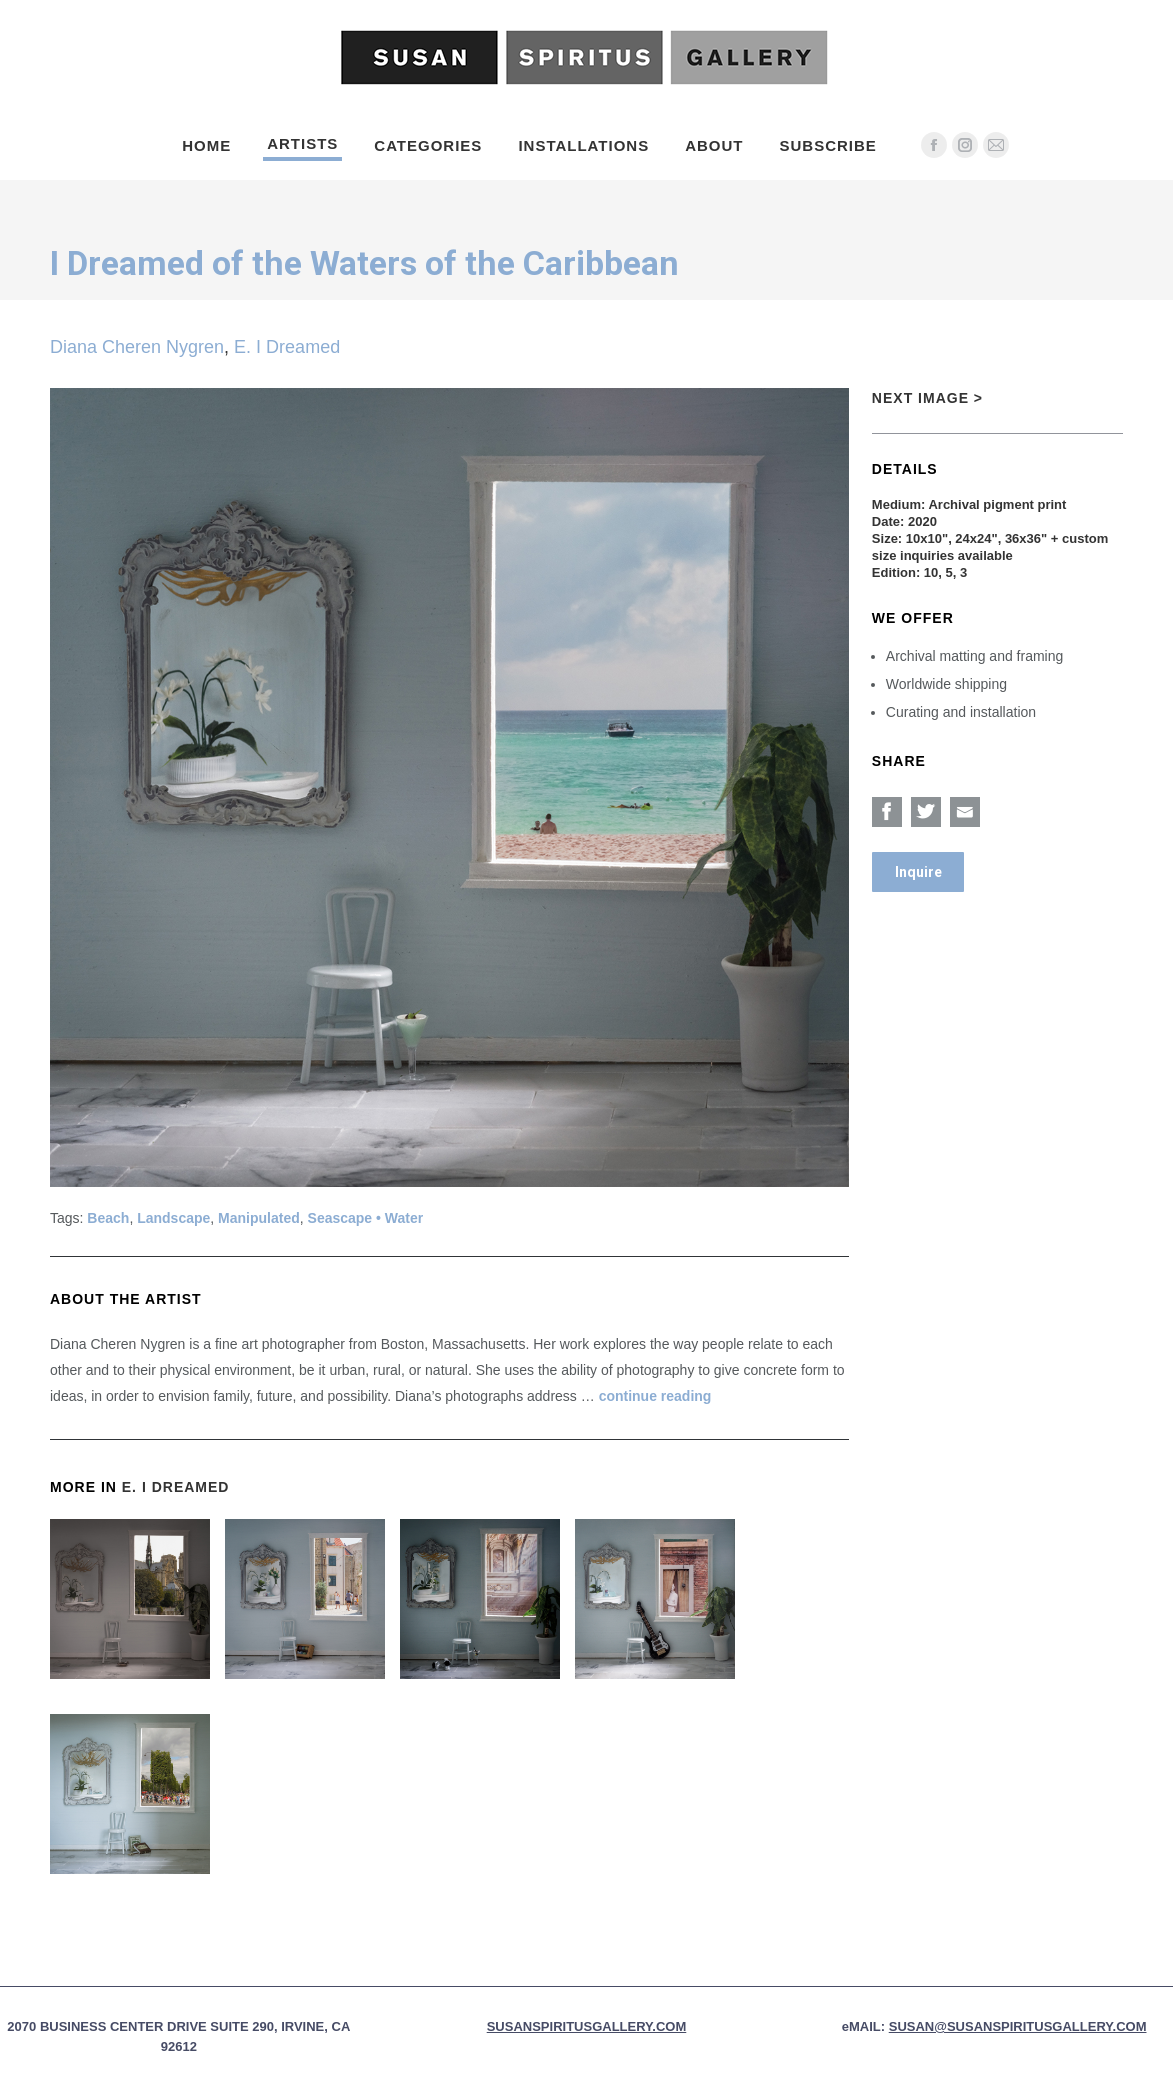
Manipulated (259, 1218)
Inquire (918, 872)
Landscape (173, 1218)
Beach (108, 1218)
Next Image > (927, 398)
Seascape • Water (366, 1218)
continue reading (655, 1396)
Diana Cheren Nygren (137, 347)
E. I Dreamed (287, 347)
